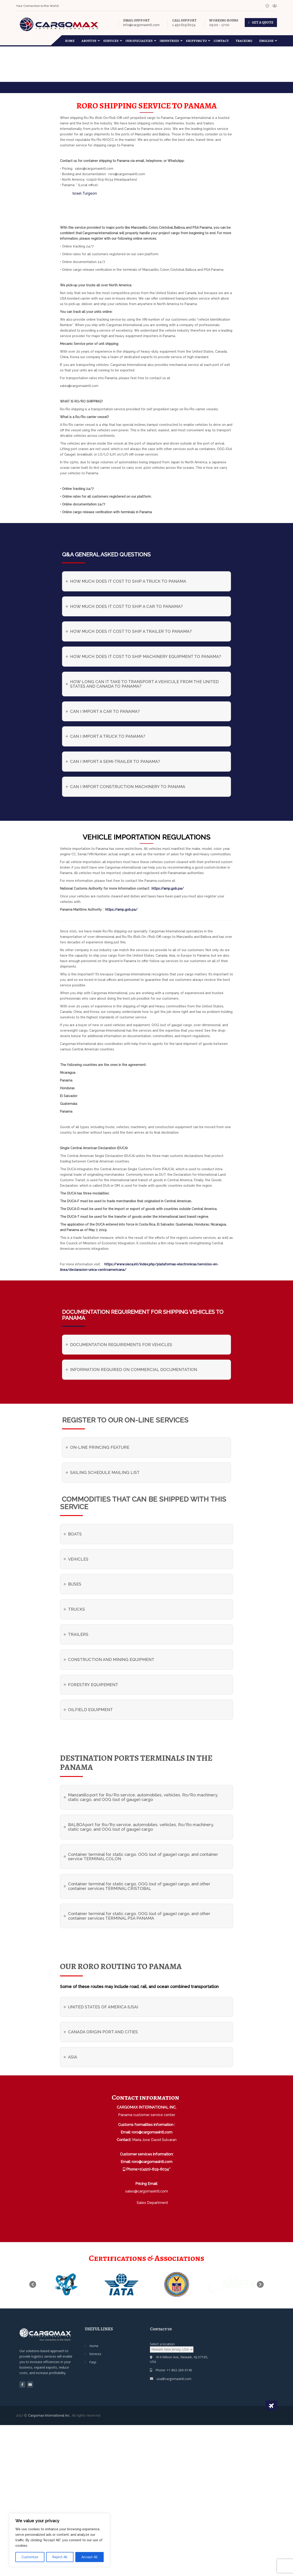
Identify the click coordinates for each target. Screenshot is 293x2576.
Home (70, 41)
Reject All (59, 2557)
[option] (63, 2274)
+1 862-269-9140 (179, 2360)
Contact (221, 41)
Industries (171, 41)
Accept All (89, 2557)
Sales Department (146, 2195)
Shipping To (198, 41)
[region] (59, 2540)
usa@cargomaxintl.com (174, 2369)
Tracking (244, 41)
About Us (90, 41)
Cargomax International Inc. (49, 2405)
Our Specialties (140, 41)
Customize (30, 2557)
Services (112, 41)
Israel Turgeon (72, 190)
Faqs (92, 2352)
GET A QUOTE (262, 22)
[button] (32, 2274)
